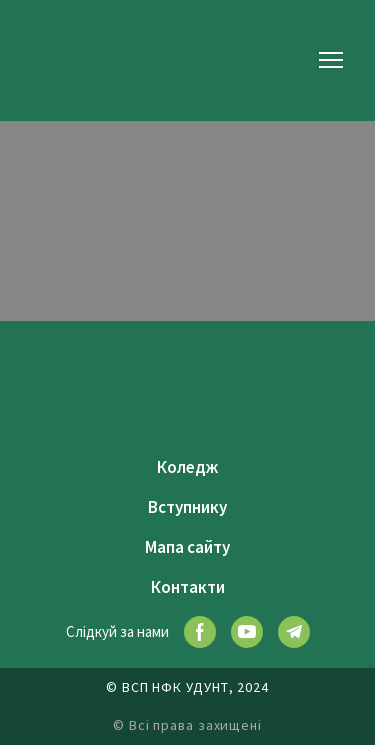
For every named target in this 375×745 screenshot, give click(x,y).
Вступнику (187, 507)
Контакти (188, 587)
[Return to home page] (65, 59)
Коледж (187, 467)
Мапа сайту (187, 547)
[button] (200, 632)
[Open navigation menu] (331, 60)
